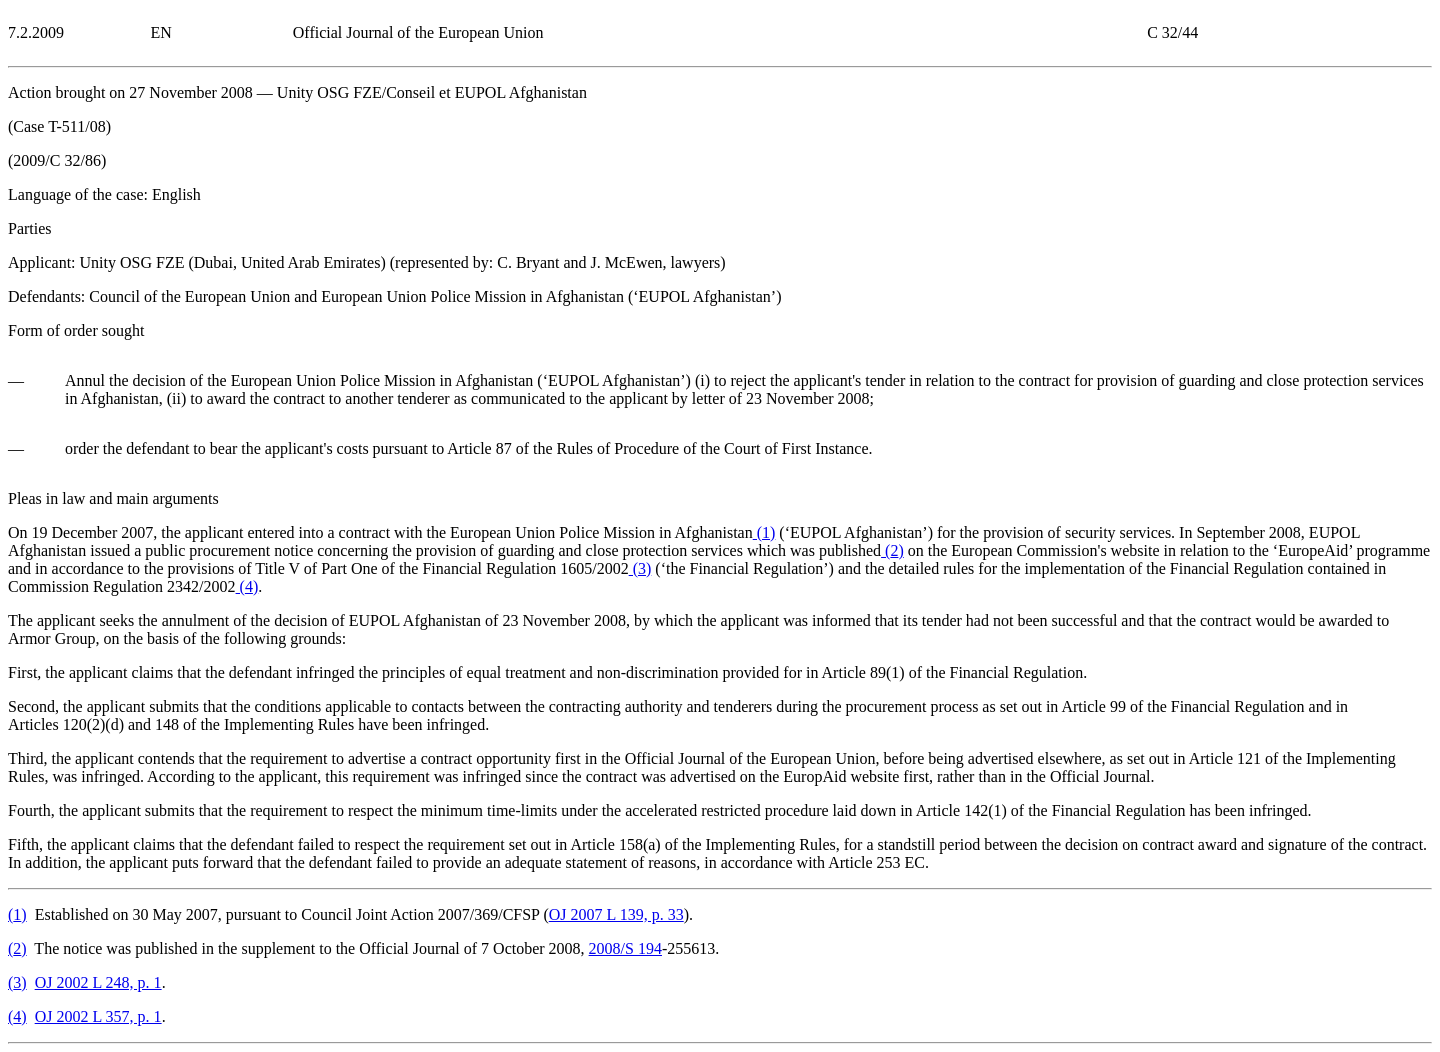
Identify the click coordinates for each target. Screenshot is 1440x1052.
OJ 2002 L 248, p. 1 (98, 982)
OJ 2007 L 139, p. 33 (616, 914)
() (764, 532)
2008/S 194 (625, 948)
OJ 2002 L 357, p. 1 (98, 1016)
